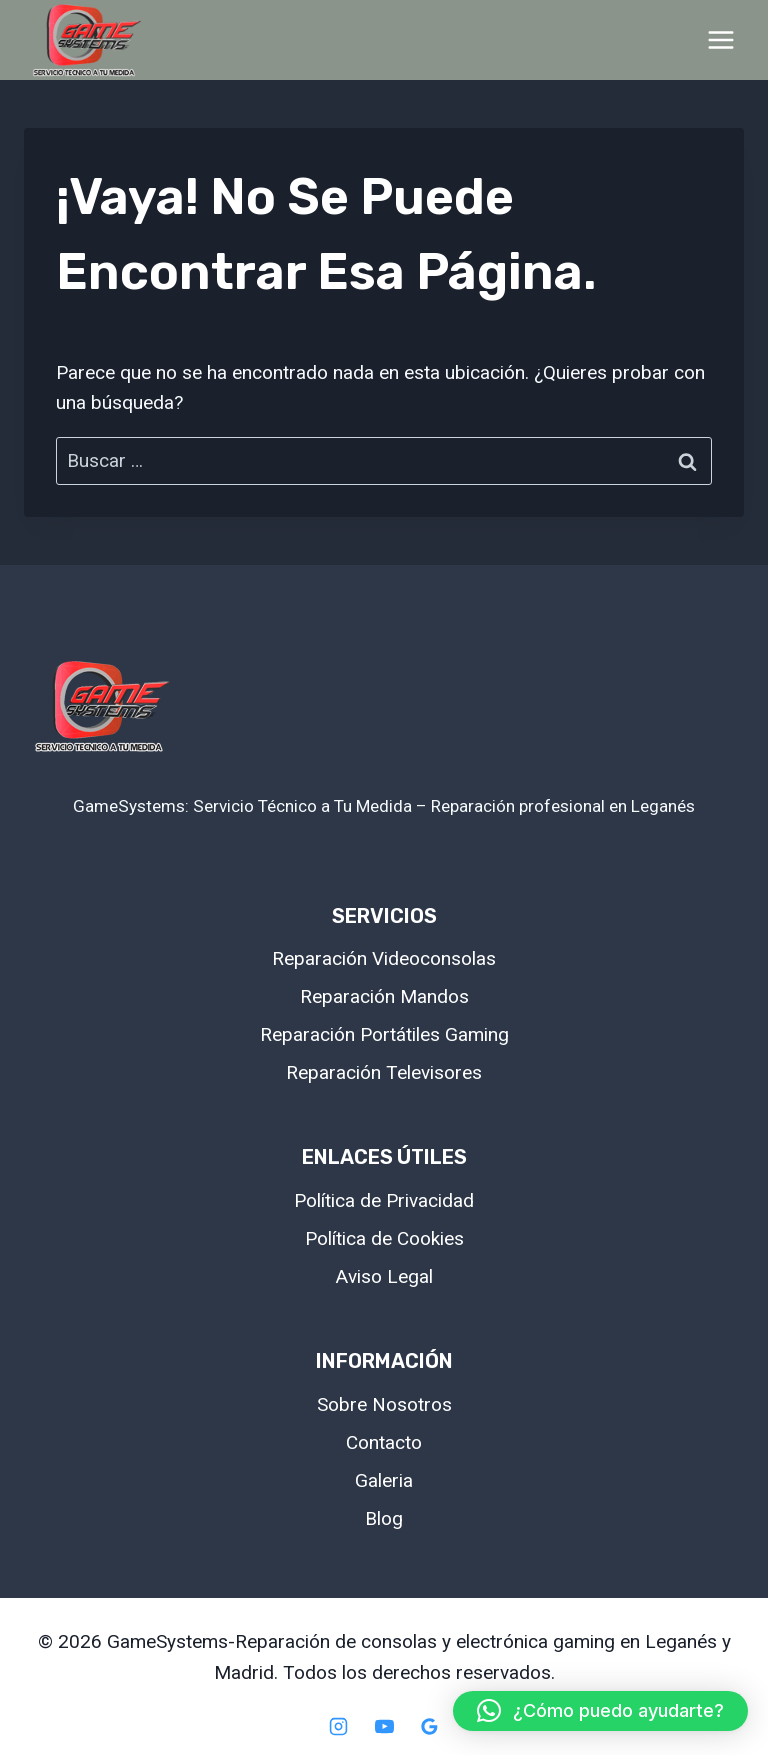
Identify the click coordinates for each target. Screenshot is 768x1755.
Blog (384, 1518)
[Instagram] (338, 1726)
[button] (600, 1711)
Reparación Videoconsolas (384, 958)
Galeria (384, 1480)
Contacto (384, 1442)
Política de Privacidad (384, 1200)
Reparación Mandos (384, 996)
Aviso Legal (384, 1276)
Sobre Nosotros (384, 1404)
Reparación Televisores (384, 1072)
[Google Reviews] (430, 1726)
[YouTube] (384, 1726)
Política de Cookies (384, 1238)
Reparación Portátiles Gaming (384, 1034)
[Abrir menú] (720, 39)
